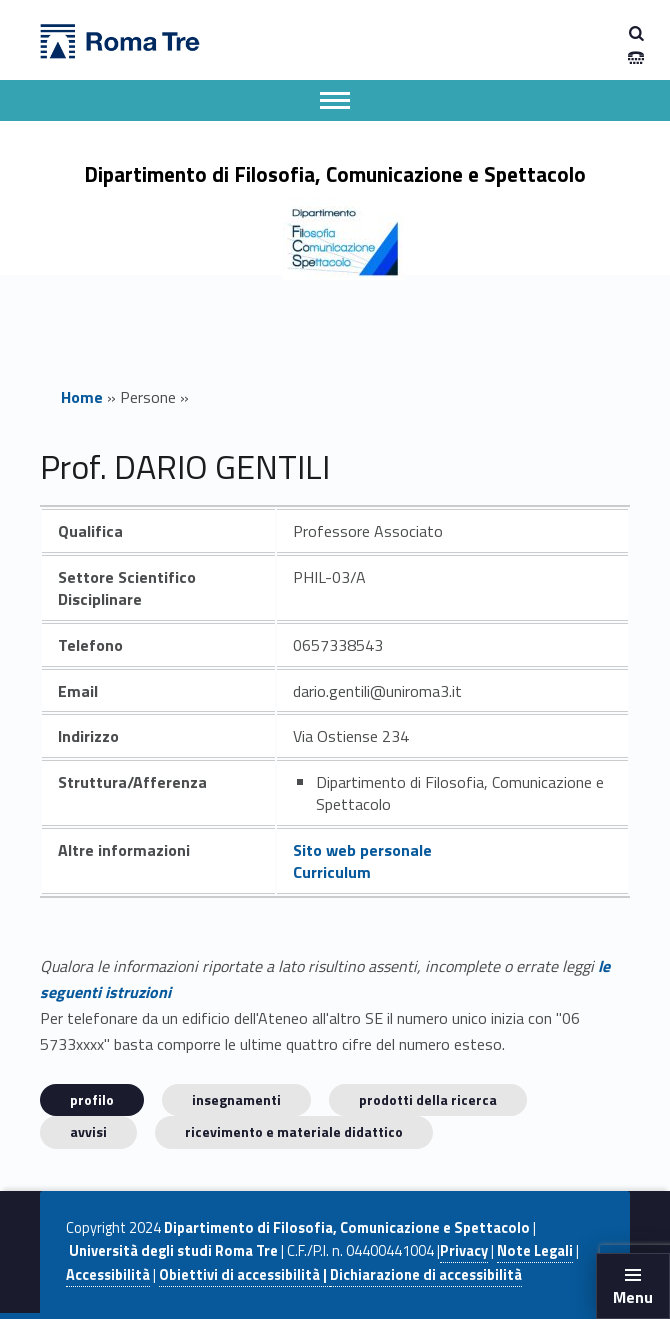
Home (82, 397)
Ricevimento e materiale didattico (294, 1131)
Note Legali (535, 1251)
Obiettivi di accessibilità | (244, 1275)
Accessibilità (108, 1275)
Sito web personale (362, 850)
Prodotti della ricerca (428, 1099)
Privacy (464, 1251)
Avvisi (88, 1131)
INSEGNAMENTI (236, 1099)
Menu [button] (633, 1297)
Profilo (92, 1099)
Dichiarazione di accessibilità (426, 1275)
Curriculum (332, 872)
